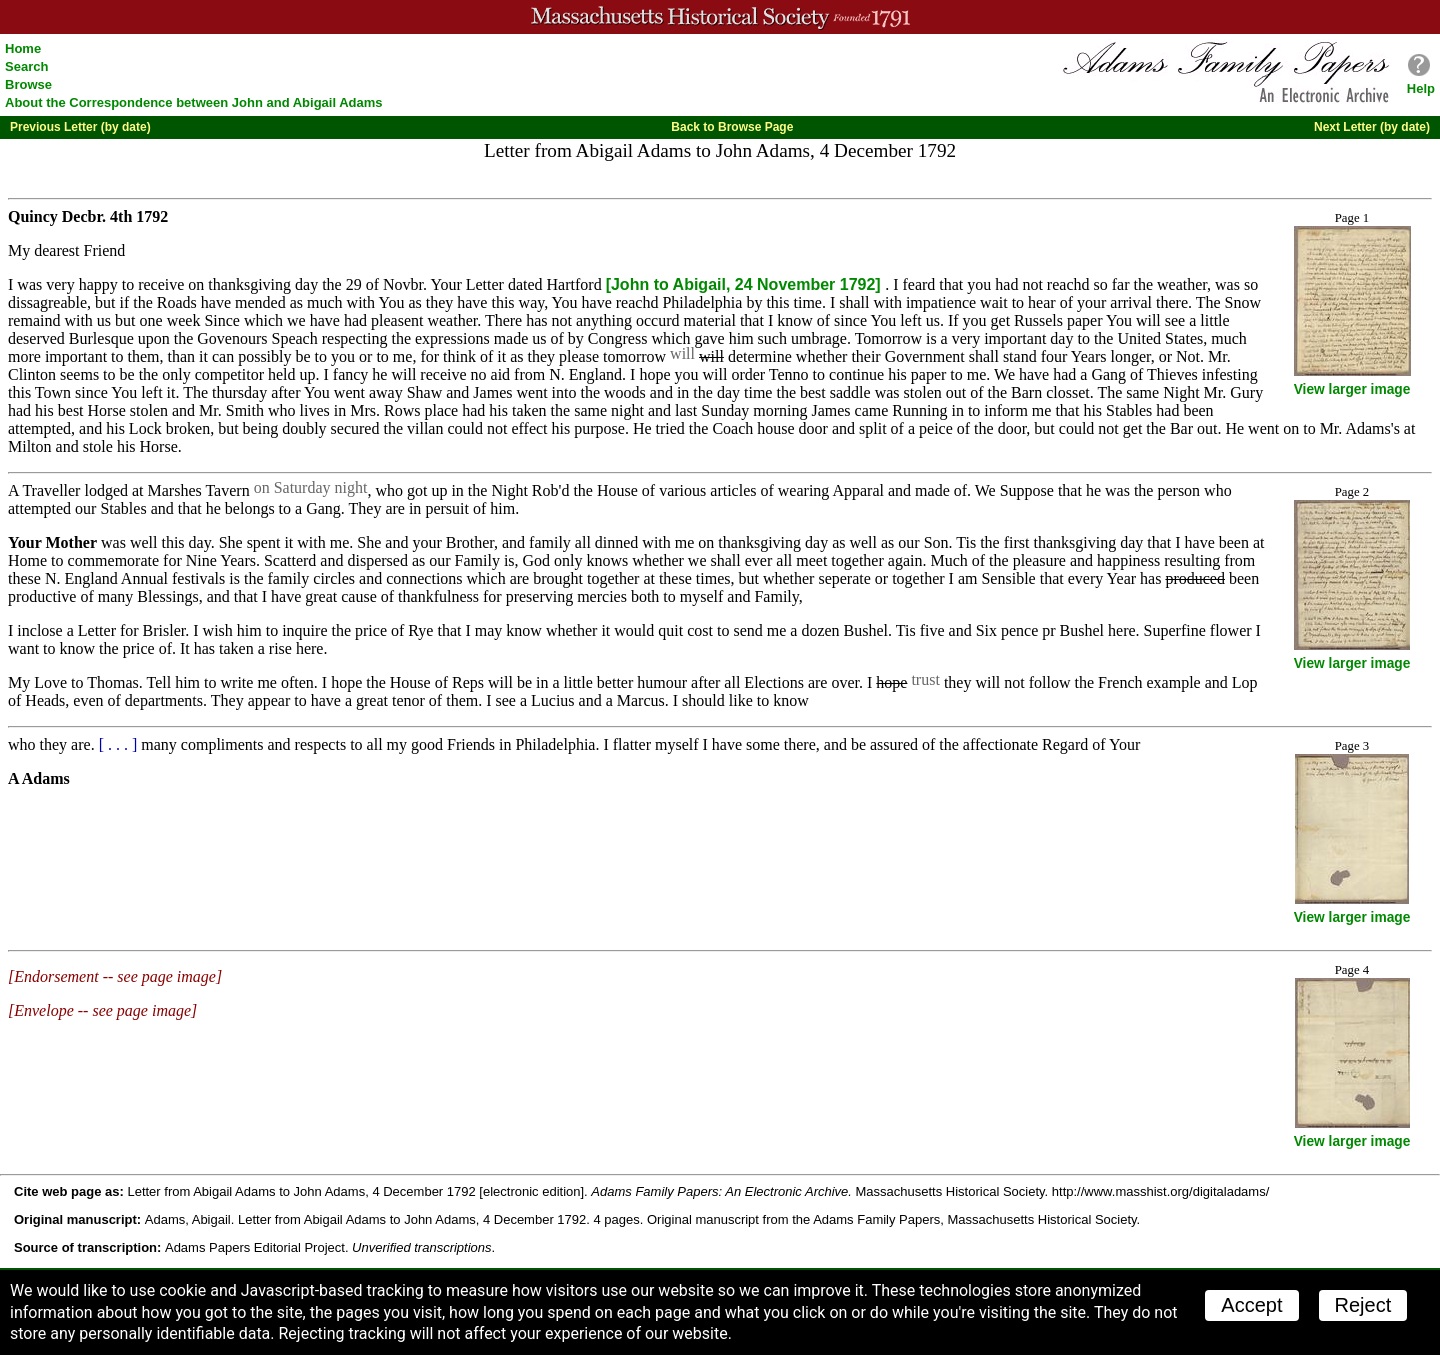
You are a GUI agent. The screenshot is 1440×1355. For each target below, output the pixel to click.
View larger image (1352, 389)
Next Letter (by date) (1372, 127)
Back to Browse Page (732, 127)
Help (1421, 88)
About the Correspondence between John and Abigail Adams (194, 102)
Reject (1363, 1305)
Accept (1251, 1305)
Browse (28, 84)
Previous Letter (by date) (80, 127)
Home (23, 48)
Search (26, 66)
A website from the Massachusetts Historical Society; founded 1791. (720, 17)
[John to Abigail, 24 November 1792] (745, 284)
